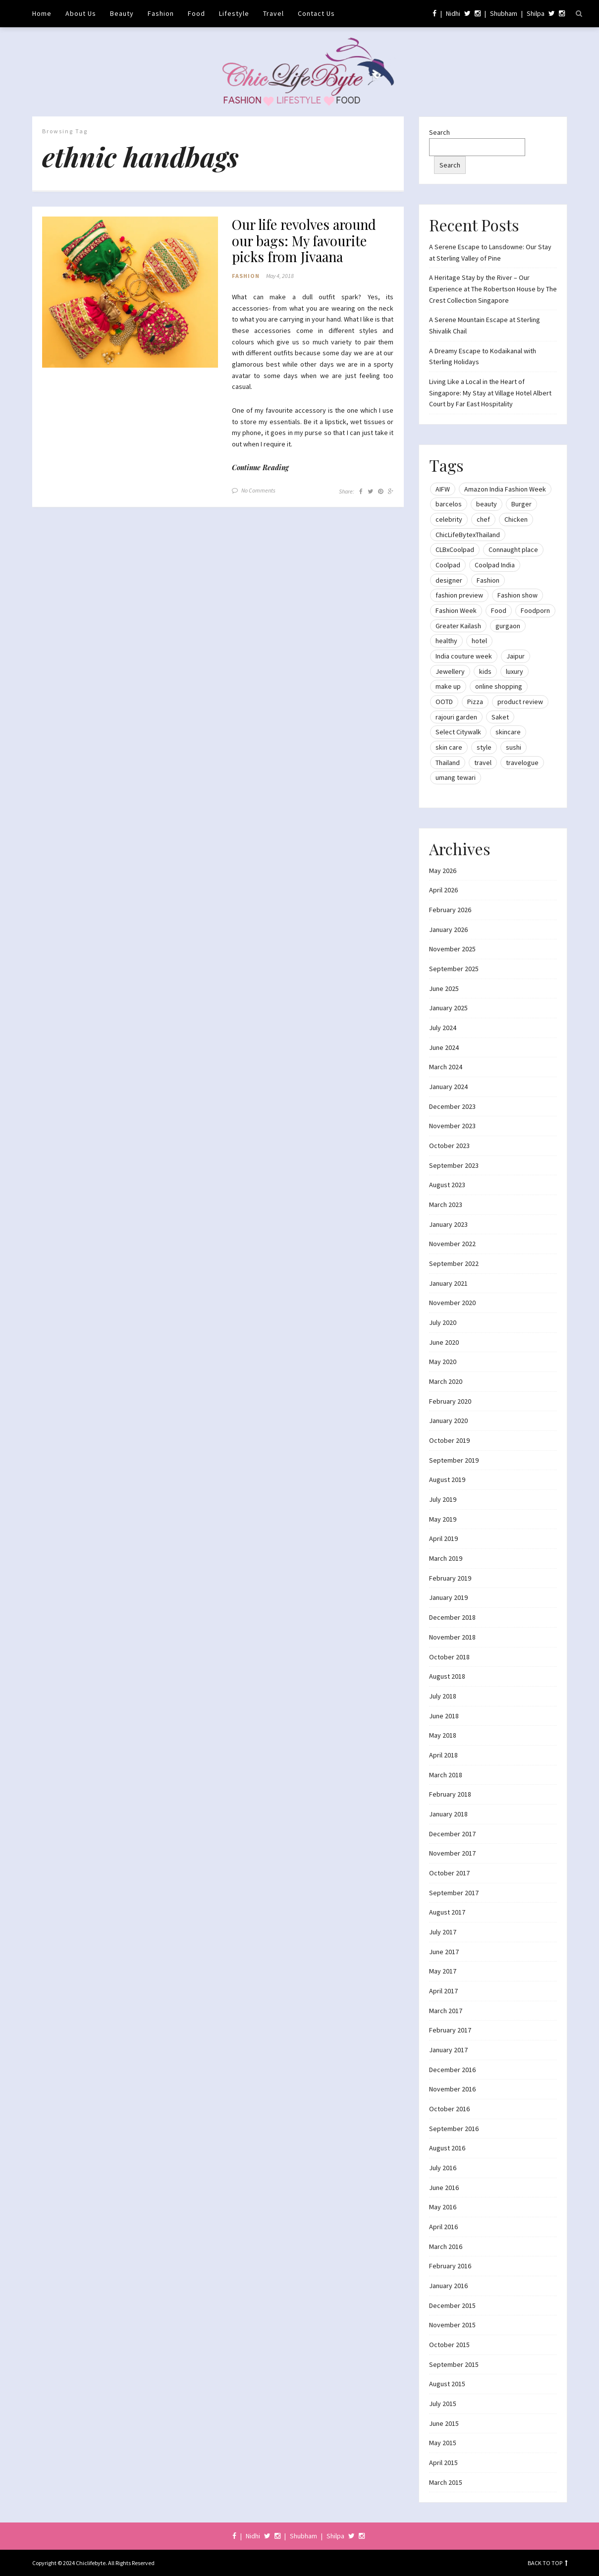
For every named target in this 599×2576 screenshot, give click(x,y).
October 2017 (449, 1872)
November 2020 (452, 1302)
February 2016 (450, 2265)
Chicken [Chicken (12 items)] (516, 519)
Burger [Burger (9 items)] (521, 503)
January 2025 (448, 1007)
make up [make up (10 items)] (448, 686)
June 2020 (444, 1342)
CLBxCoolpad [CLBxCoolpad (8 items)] (455, 549)
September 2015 (454, 2364)
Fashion (161, 13)
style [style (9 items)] (484, 747)
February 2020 (450, 1401)
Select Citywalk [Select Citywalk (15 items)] (458, 731)
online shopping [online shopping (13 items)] (498, 686)
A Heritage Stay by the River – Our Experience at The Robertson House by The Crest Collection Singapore (493, 288)
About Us (80, 13)
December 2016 (452, 2069)
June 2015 (444, 2423)
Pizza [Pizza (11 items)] (475, 701)
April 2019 (443, 1538)
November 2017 (452, 1853)
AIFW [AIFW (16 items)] (443, 489)
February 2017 (450, 2030)
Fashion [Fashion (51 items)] (488, 580)
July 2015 (442, 2403)
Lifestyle (234, 13)
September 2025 (454, 968)
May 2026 (442, 870)
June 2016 (444, 2187)
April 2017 (443, 1990)
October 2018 (449, 1656)
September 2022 (454, 1263)
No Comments (258, 491)
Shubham (503, 13)
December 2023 (452, 1106)
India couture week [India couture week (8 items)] (464, 656)
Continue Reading (260, 468)
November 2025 (452, 948)
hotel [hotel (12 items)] (479, 640)
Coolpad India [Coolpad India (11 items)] (495, 564)
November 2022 (452, 1243)
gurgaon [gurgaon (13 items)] (507, 625)
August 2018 (447, 1676)
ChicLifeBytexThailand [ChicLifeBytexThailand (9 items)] (468, 534)
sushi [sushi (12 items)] (513, 747)
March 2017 (445, 2010)
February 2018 (450, 1794)
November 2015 (452, 2324)
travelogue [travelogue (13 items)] (522, 762)
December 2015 (452, 2305)
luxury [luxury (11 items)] (514, 671)
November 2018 (452, 1637)
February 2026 (450, 909)
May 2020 (442, 1361)
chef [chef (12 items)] (483, 519)
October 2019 (449, 1440)
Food (196, 13)
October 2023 (449, 1145)
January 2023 (448, 1224)
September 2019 (454, 1460)
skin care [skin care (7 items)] (449, 747)
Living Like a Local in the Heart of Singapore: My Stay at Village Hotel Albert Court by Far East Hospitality (490, 392)
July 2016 (442, 2167)
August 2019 (447, 1479)
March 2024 (445, 1066)
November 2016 (452, 2088)
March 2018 (445, 1774)
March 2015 (445, 2482)
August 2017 (447, 1912)
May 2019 (442, 1519)
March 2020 (445, 1381)
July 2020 (442, 1322)
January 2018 (448, 1813)
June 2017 (444, 1951)
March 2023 (445, 1204)
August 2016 (447, 2147)
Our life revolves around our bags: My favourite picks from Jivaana (307, 242)
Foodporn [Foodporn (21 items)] (535, 610)
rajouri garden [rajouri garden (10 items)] (456, 717)
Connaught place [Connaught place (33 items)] (513, 549)
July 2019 (442, 1499)
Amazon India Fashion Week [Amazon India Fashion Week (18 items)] (505, 489)
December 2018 (452, 1617)
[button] (130, 292)
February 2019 (450, 1578)
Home (42, 13)
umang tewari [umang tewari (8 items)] (456, 777)
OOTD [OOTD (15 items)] (444, 701)
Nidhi (453, 13)
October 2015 (449, 2344)
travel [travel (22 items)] (482, 762)
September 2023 (454, 1165)
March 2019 (445, 1558)
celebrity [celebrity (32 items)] (449, 519)
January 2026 (448, 929)
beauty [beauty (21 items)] (486, 503)
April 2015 (443, 2462)
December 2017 (452, 1833)
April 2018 (443, 1755)
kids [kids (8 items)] (485, 671)
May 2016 (442, 2206)
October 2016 (449, 2108)
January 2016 (448, 2285)
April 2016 (443, 2226)
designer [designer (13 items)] (449, 580)
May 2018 (442, 1735)
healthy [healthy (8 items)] (446, 640)
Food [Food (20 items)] (498, 610)
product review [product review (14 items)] (520, 701)
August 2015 (447, 2383)
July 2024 (442, 1027)
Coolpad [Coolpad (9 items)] (448, 564)
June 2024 (444, 1047)
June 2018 (444, 1715)
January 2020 (448, 1420)
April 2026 (443, 889)
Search (439, 132)
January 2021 (448, 1283)
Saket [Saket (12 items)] (500, 717)
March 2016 (445, 2246)
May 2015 (442, 2442)
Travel (273, 13)
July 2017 (442, 1931)
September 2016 (454, 2128)
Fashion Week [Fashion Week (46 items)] (456, 610)
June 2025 (444, 988)
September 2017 (454, 1892)
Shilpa (536, 13)
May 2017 (442, 1971)
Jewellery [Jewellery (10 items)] (450, 671)
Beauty (122, 13)
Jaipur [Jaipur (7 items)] (515, 656)
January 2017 (448, 2049)
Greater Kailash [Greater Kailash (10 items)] (458, 625)
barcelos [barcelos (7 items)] (449, 503)
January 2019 (448, 1597)
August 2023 (447, 1184)
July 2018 (442, 1696)
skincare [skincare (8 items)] (508, 731)
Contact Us (316, 13)
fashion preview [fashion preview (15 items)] (459, 595)
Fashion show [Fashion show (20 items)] (517, 595)
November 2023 (452, 1125)
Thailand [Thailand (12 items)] (448, 762)
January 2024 (448, 1086)
